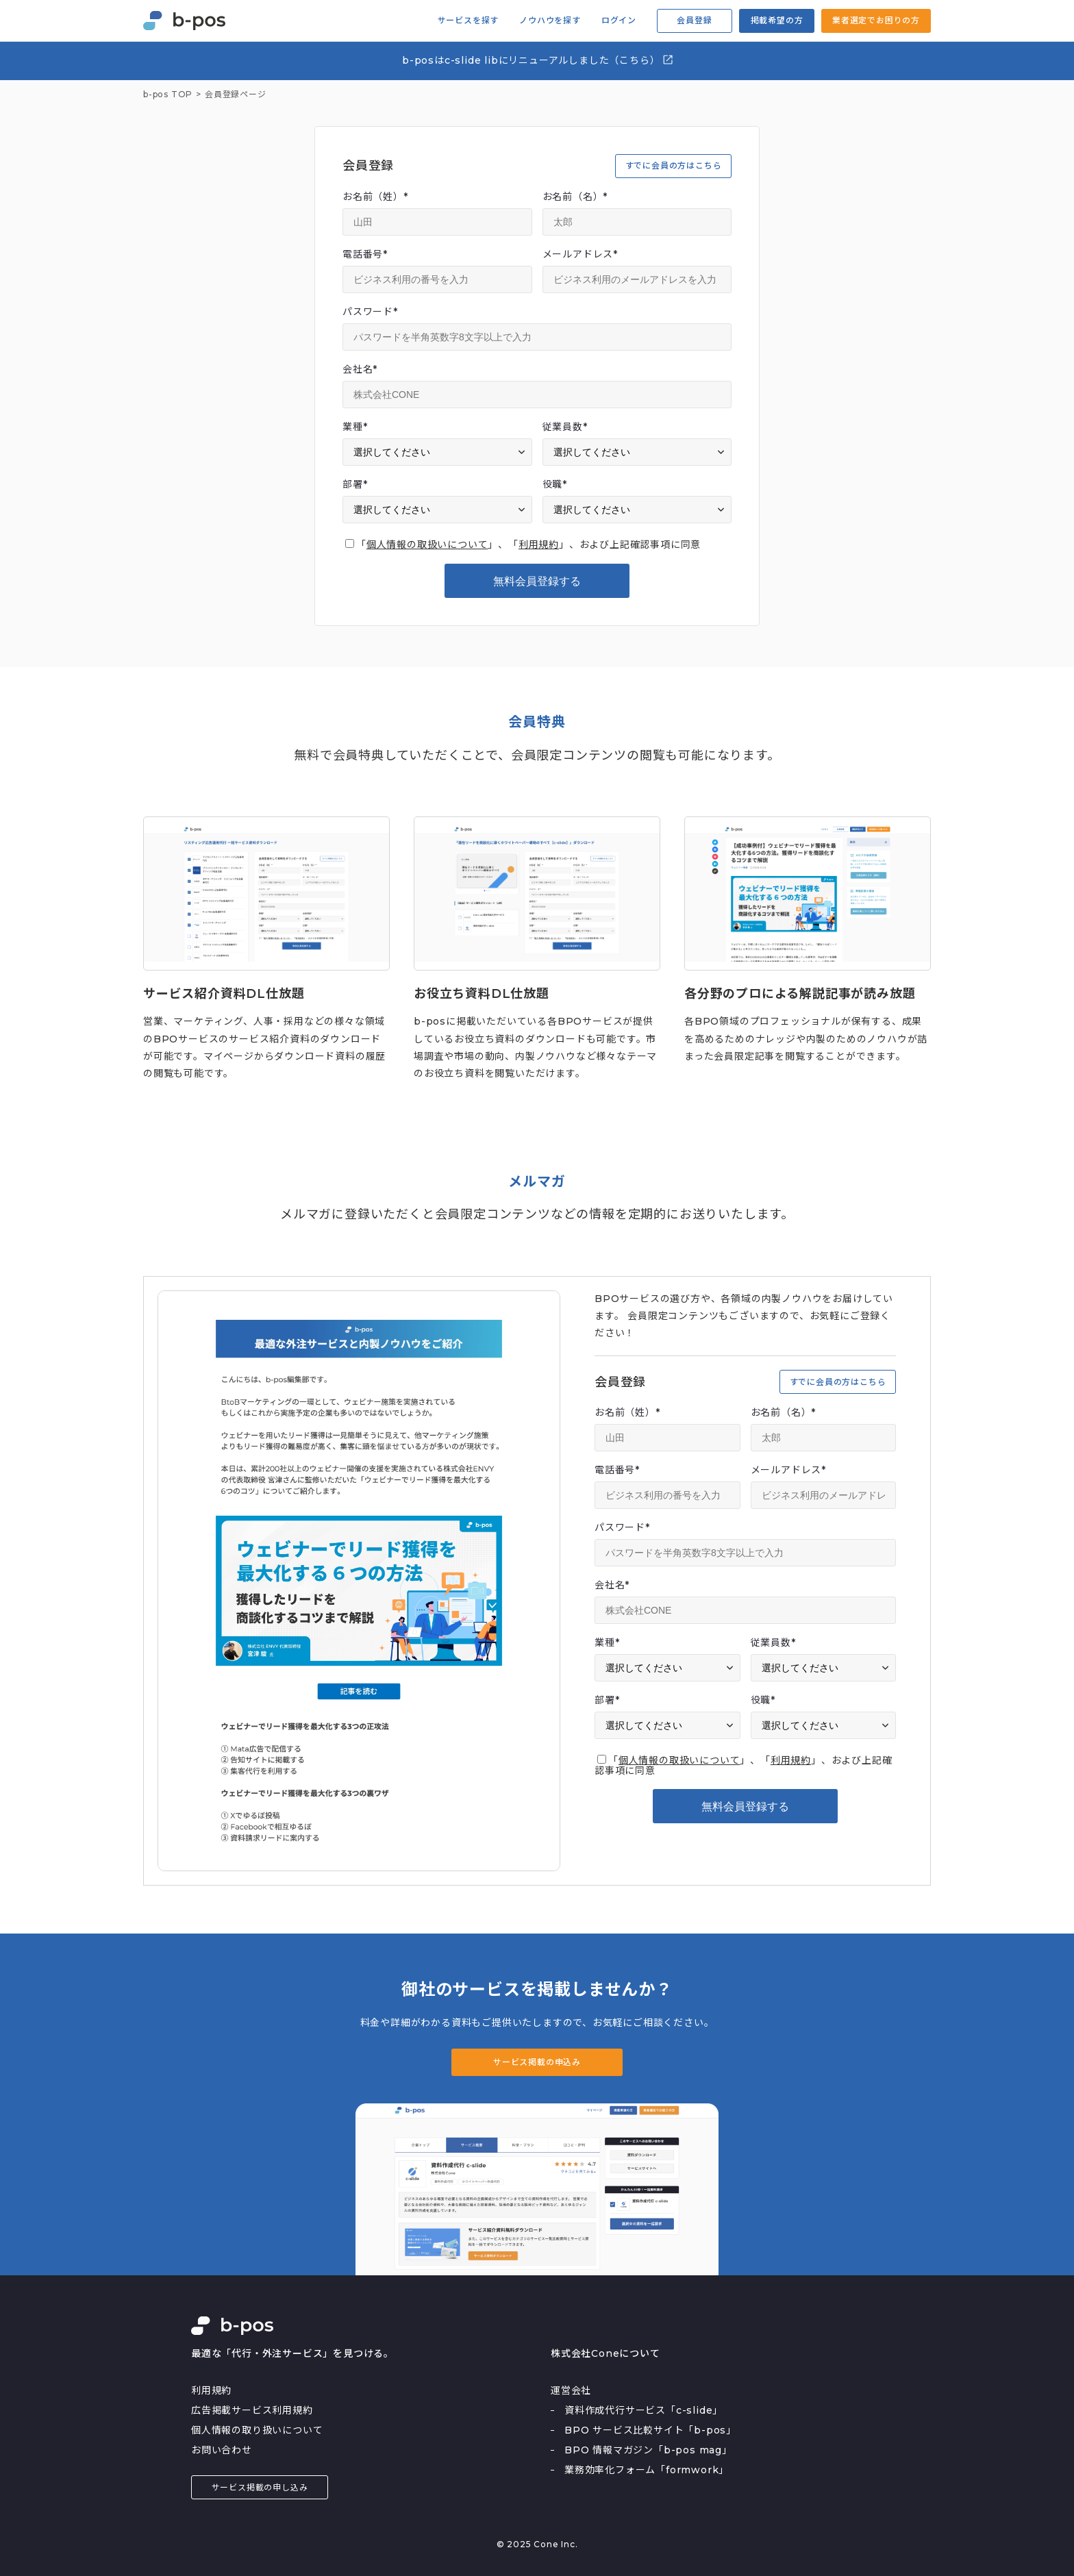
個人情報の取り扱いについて (257, 2430)
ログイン (618, 20)
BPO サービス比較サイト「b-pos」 (650, 2430)
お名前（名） (575, 196)
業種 (354, 427)
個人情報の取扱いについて (427, 544)
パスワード (370, 311)
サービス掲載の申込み (537, 2062)
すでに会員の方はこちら (673, 165)
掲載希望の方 (777, 20)
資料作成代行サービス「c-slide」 (643, 2410)
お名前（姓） (375, 196)
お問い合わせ (221, 2450)
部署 (354, 484)
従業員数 (565, 427)
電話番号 (365, 254)
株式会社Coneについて (605, 2353)
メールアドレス (580, 254)
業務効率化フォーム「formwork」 (646, 2470)
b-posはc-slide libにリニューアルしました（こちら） (538, 59)
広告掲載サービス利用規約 (252, 2410)
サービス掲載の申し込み (260, 2487)
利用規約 (539, 544)
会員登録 (694, 20)
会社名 (359, 369)
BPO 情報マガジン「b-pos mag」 (648, 2450)
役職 (554, 484)
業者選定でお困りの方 (876, 20)
